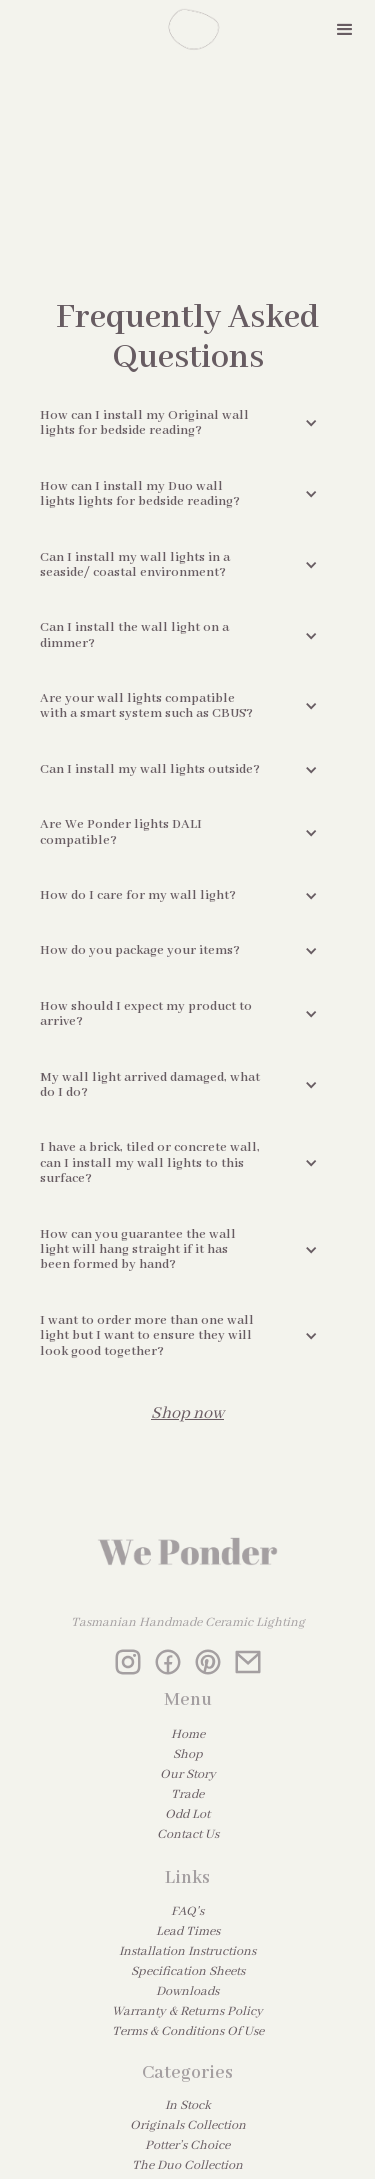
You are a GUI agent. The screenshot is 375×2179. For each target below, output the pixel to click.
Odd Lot (187, 1814)
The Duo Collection (187, 2165)
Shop (188, 1754)
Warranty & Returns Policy (187, 2011)
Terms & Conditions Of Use (188, 2031)
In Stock (188, 2105)
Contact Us (188, 1834)
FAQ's (187, 1911)
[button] (345, 30)
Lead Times (188, 1931)
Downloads (187, 1991)
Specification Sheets (188, 1971)
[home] (188, 30)
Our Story (188, 1774)
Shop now (187, 1413)
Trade (187, 1794)
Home (188, 1734)
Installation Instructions (187, 1951)
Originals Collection (188, 2125)
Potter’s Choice (187, 2145)
